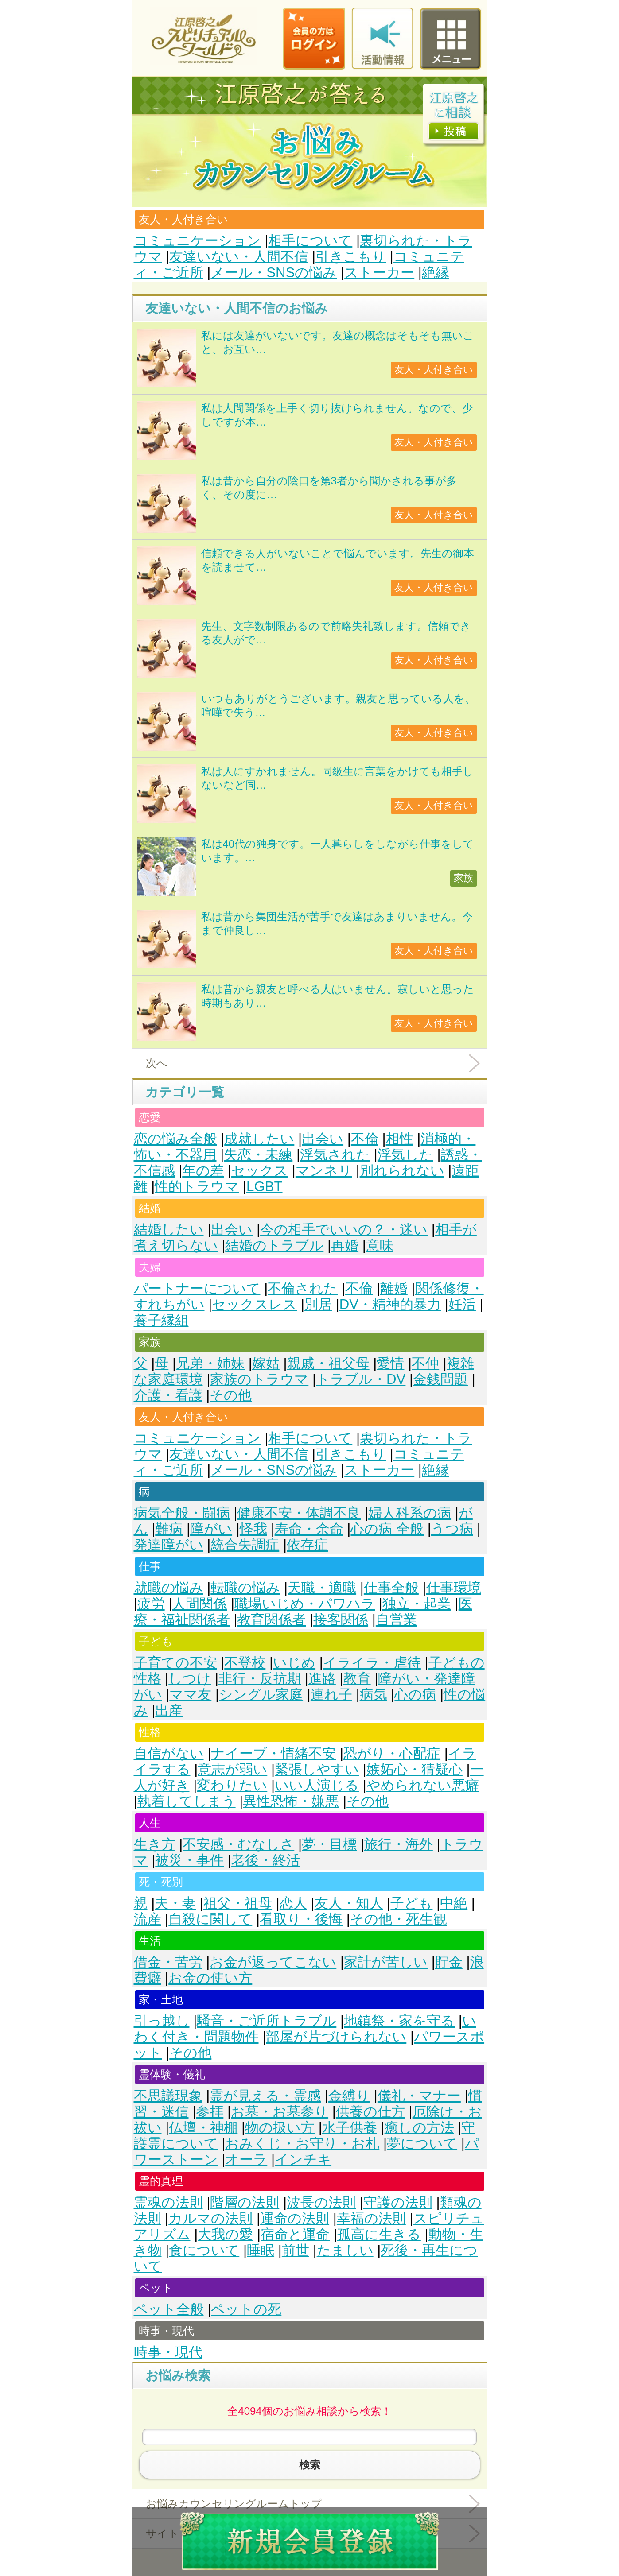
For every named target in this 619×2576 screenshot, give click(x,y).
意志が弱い (232, 1769)
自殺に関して (210, 1919)
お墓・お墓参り (279, 2111)
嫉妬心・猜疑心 (414, 1769)
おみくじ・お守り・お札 (302, 2143)
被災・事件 (189, 1860)
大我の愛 (225, 2234)
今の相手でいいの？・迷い (344, 1229)
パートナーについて (197, 1288)
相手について (310, 240)
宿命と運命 (295, 2234)
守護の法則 (397, 2202)
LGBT (264, 1186)
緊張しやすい (317, 1769)
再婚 (344, 1245)
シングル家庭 (261, 1694)
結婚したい (169, 1229)
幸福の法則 (371, 2218)
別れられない (402, 1170)
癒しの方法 (419, 2127)
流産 (147, 1919)
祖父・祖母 (237, 1903)
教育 (357, 1678)
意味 (379, 1245)
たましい (345, 2250)
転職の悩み (245, 1588)
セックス (259, 1170)
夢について (422, 2143)
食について (204, 2250)
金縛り (349, 2095)
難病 (169, 1529)
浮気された (335, 1154)
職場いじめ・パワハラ (304, 1603)
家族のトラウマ (259, 1379)
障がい (211, 1529)
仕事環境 (453, 1588)
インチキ (303, 2159)
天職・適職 (322, 1588)
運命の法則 (294, 2218)
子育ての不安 (175, 1662)
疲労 (151, 1603)
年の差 (203, 1170)
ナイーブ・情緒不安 (273, 1753)
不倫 (364, 1139)
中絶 (453, 1903)
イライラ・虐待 (372, 1662)
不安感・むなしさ (238, 1844)
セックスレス (254, 1304)
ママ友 (190, 1694)
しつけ (189, 1678)
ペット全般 (169, 2309)
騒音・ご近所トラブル (266, 2021)
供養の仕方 (370, 2111)
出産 (169, 1710)
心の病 (415, 1694)
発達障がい (168, 1545)
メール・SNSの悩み (273, 272)
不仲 (425, 1363)
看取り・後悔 (301, 1919)
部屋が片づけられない (336, 2037)
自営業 (396, 1619)
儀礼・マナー (419, 2095)
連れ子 (331, 1694)
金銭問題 (440, 1379)
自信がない (169, 1753)
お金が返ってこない (273, 1962)
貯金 (449, 1962)
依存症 (307, 1545)
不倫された (303, 1288)
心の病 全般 (387, 1529)
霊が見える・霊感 (265, 2095)
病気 (373, 1694)
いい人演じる (317, 1785)
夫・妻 (175, 1903)
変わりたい (232, 1785)
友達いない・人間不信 (238, 256)
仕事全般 (391, 1588)
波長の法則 (321, 2202)
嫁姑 (266, 1363)
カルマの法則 (210, 2218)
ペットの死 (246, 2309)
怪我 (253, 1529)
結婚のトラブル (274, 1245)
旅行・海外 (398, 1844)
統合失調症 (244, 1545)
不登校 (244, 1662)
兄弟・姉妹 (210, 1363)
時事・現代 (168, 2352)
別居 (318, 1304)
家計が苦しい (386, 1962)
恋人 (293, 1903)
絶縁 (435, 272)
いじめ (294, 1662)
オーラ (246, 2159)
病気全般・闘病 (182, 1513)
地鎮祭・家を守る (399, 2021)
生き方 (154, 1844)
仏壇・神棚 (203, 2127)
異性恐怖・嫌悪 (291, 1801)
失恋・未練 (258, 1154)
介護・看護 (168, 1395)
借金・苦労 (168, 1962)
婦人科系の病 (409, 1513)
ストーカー (379, 272)
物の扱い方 (280, 2127)
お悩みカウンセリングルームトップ (234, 2504)
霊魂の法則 (168, 2202)
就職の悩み (168, 1588)
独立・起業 (416, 1603)
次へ (156, 1063)
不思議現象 (168, 2095)
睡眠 (260, 2250)
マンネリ (324, 1170)
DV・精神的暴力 (390, 1304)
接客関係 (340, 1619)
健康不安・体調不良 (299, 1513)
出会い (322, 1139)
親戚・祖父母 (328, 1363)
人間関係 (199, 1603)
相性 (399, 1139)
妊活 (462, 1304)
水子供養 (349, 2127)
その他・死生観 (398, 1919)
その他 (231, 1395)
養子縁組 (161, 1320)
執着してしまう (186, 1801)
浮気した (405, 1154)
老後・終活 (265, 1860)
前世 (295, 2250)
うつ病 (452, 1529)
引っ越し (162, 2021)
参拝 (209, 2111)
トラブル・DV (360, 1379)
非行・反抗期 (259, 1678)
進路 (322, 1678)
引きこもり (350, 256)
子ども (411, 1903)
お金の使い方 (210, 1978)
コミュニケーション (197, 240)
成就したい (259, 1139)
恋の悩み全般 (175, 1139)
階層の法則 (244, 2202)
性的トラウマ (197, 1186)
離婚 (394, 1288)
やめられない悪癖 (422, 1785)
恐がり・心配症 (391, 1753)
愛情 (390, 1363)
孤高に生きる (379, 2234)
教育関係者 (271, 1619)
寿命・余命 (309, 1529)
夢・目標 (329, 1844)
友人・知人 (349, 1903)
